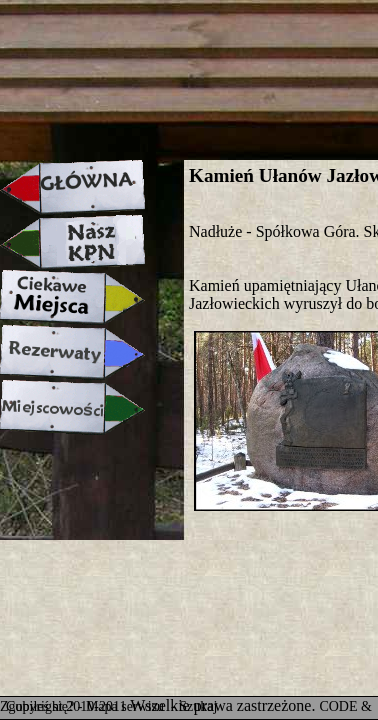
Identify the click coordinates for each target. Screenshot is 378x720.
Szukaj (198, 706)
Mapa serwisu (127, 706)
